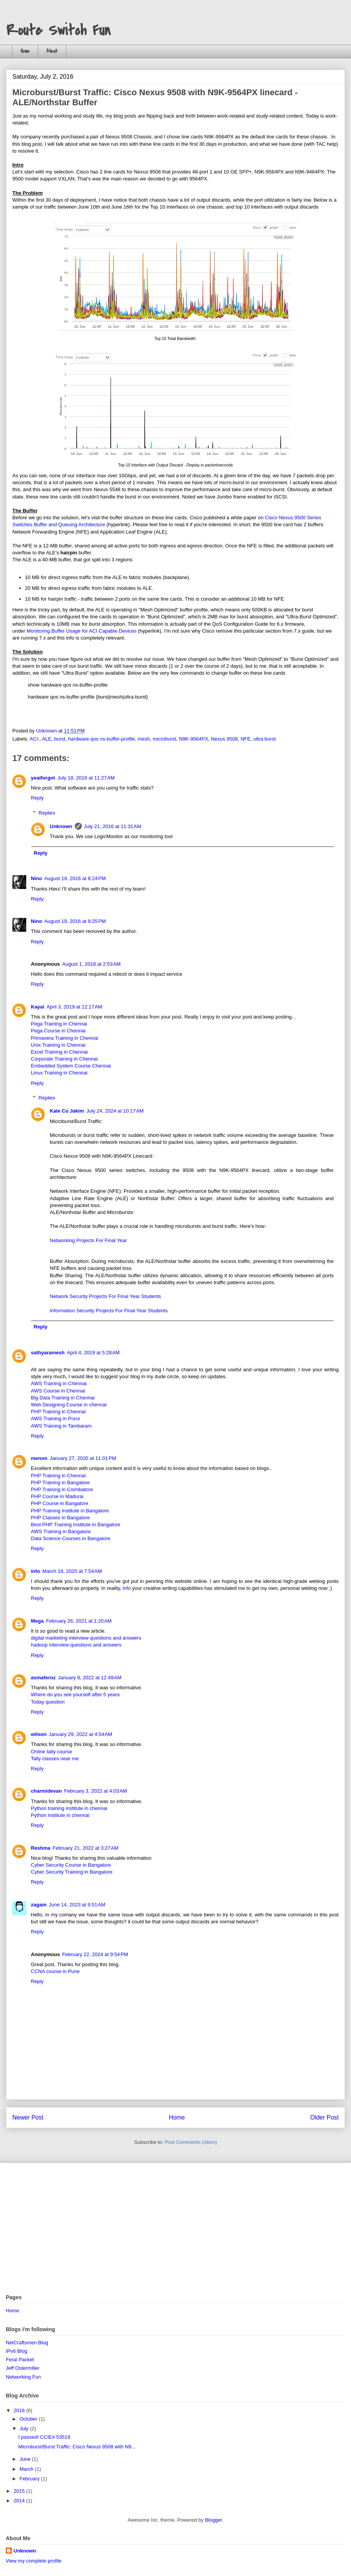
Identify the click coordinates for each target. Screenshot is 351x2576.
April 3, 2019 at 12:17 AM (74, 1007)
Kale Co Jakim (67, 1111)
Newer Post (28, 2117)
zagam (38, 1905)
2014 (20, 2501)
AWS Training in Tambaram (61, 1426)
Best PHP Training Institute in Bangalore (75, 1524)
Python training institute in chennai (69, 1808)
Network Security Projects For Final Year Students (105, 1296)
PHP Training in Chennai (58, 1411)
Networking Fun (23, 2377)
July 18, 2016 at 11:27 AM (86, 778)
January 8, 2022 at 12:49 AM (89, 1677)
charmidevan (46, 1791)
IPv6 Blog (16, 2351)
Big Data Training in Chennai (63, 1398)
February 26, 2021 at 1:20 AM (78, 1621)
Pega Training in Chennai (59, 1024)
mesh (144, 739)
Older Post (324, 2117)
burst (59, 739)
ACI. (34, 739)
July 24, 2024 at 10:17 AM (115, 1111)
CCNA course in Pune (55, 1971)
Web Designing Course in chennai (68, 1405)
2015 (20, 2491)
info (35, 1571)
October (29, 2419)
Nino (36, 878)
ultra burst (264, 739)
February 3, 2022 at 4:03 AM (95, 1791)
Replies (47, 813)
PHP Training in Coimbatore (62, 1489)
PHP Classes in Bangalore (60, 1517)
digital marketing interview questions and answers (86, 1638)
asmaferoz (43, 1677)
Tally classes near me (55, 1758)
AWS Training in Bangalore (61, 1531)
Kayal (37, 1007)
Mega (37, 1621)
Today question (47, 1702)
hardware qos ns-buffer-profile (101, 739)
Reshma (41, 1848)
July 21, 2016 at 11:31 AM (113, 826)
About (52, 51)
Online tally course (51, 1751)
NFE (246, 739)
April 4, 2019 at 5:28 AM (93, 1352)
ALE (47, 739)
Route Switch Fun (58, 30)
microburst (164, 739)
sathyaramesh (47, 1352)
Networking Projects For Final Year (88, 1240)
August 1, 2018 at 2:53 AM (91, 964)
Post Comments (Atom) (191, 2142)
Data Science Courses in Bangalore (70, 1538)
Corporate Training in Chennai (64, 1059)
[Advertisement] (175, 2229)
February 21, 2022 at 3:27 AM (85, 1848)
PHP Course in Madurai (57, 1496)
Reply (37, 798)
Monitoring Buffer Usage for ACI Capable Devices (82, 631)
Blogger (213, 2520)
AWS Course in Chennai (58, 1391)
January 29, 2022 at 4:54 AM (80, 1734)
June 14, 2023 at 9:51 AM (77, 1905)
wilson (38, 1734)
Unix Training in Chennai (58, 1045)
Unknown (61, 826)
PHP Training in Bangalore (60, 1482)
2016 (20, 2410)
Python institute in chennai (60, 1815)
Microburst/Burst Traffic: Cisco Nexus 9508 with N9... (76, 2447)
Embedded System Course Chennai (71, 1066)
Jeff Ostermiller (22, 2368)
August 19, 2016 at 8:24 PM (75, 878)
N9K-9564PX (193, 739)
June (26, 2459)
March (27, 2469)
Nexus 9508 (224, 739)
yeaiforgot (43, 778)
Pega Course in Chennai (58, 1031)
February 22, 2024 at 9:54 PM (95, 1954)
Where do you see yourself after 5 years (75, 1694)
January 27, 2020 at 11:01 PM (83, 1458)
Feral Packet (20, 2359)
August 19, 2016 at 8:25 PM (75, 921)
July (25, 2428)
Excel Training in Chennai (59, 1052)
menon (39, 1458)
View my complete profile (33, 2561)
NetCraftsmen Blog (27, 2342)
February (30, 2479)
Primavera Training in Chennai (64, 1038)
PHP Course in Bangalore (59, 1503)
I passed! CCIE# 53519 (44, 2437)
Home (25, 51)
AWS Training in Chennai (59, 1383)
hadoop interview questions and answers (76, 1645)
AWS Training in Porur (55, 1418)
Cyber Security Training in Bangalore (72, 1872)
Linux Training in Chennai (59, 1073)
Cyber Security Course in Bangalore (71, 1865)
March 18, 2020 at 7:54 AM (72, 1571)
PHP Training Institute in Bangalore (70, 1511)
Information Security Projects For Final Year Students (109, 1310)
